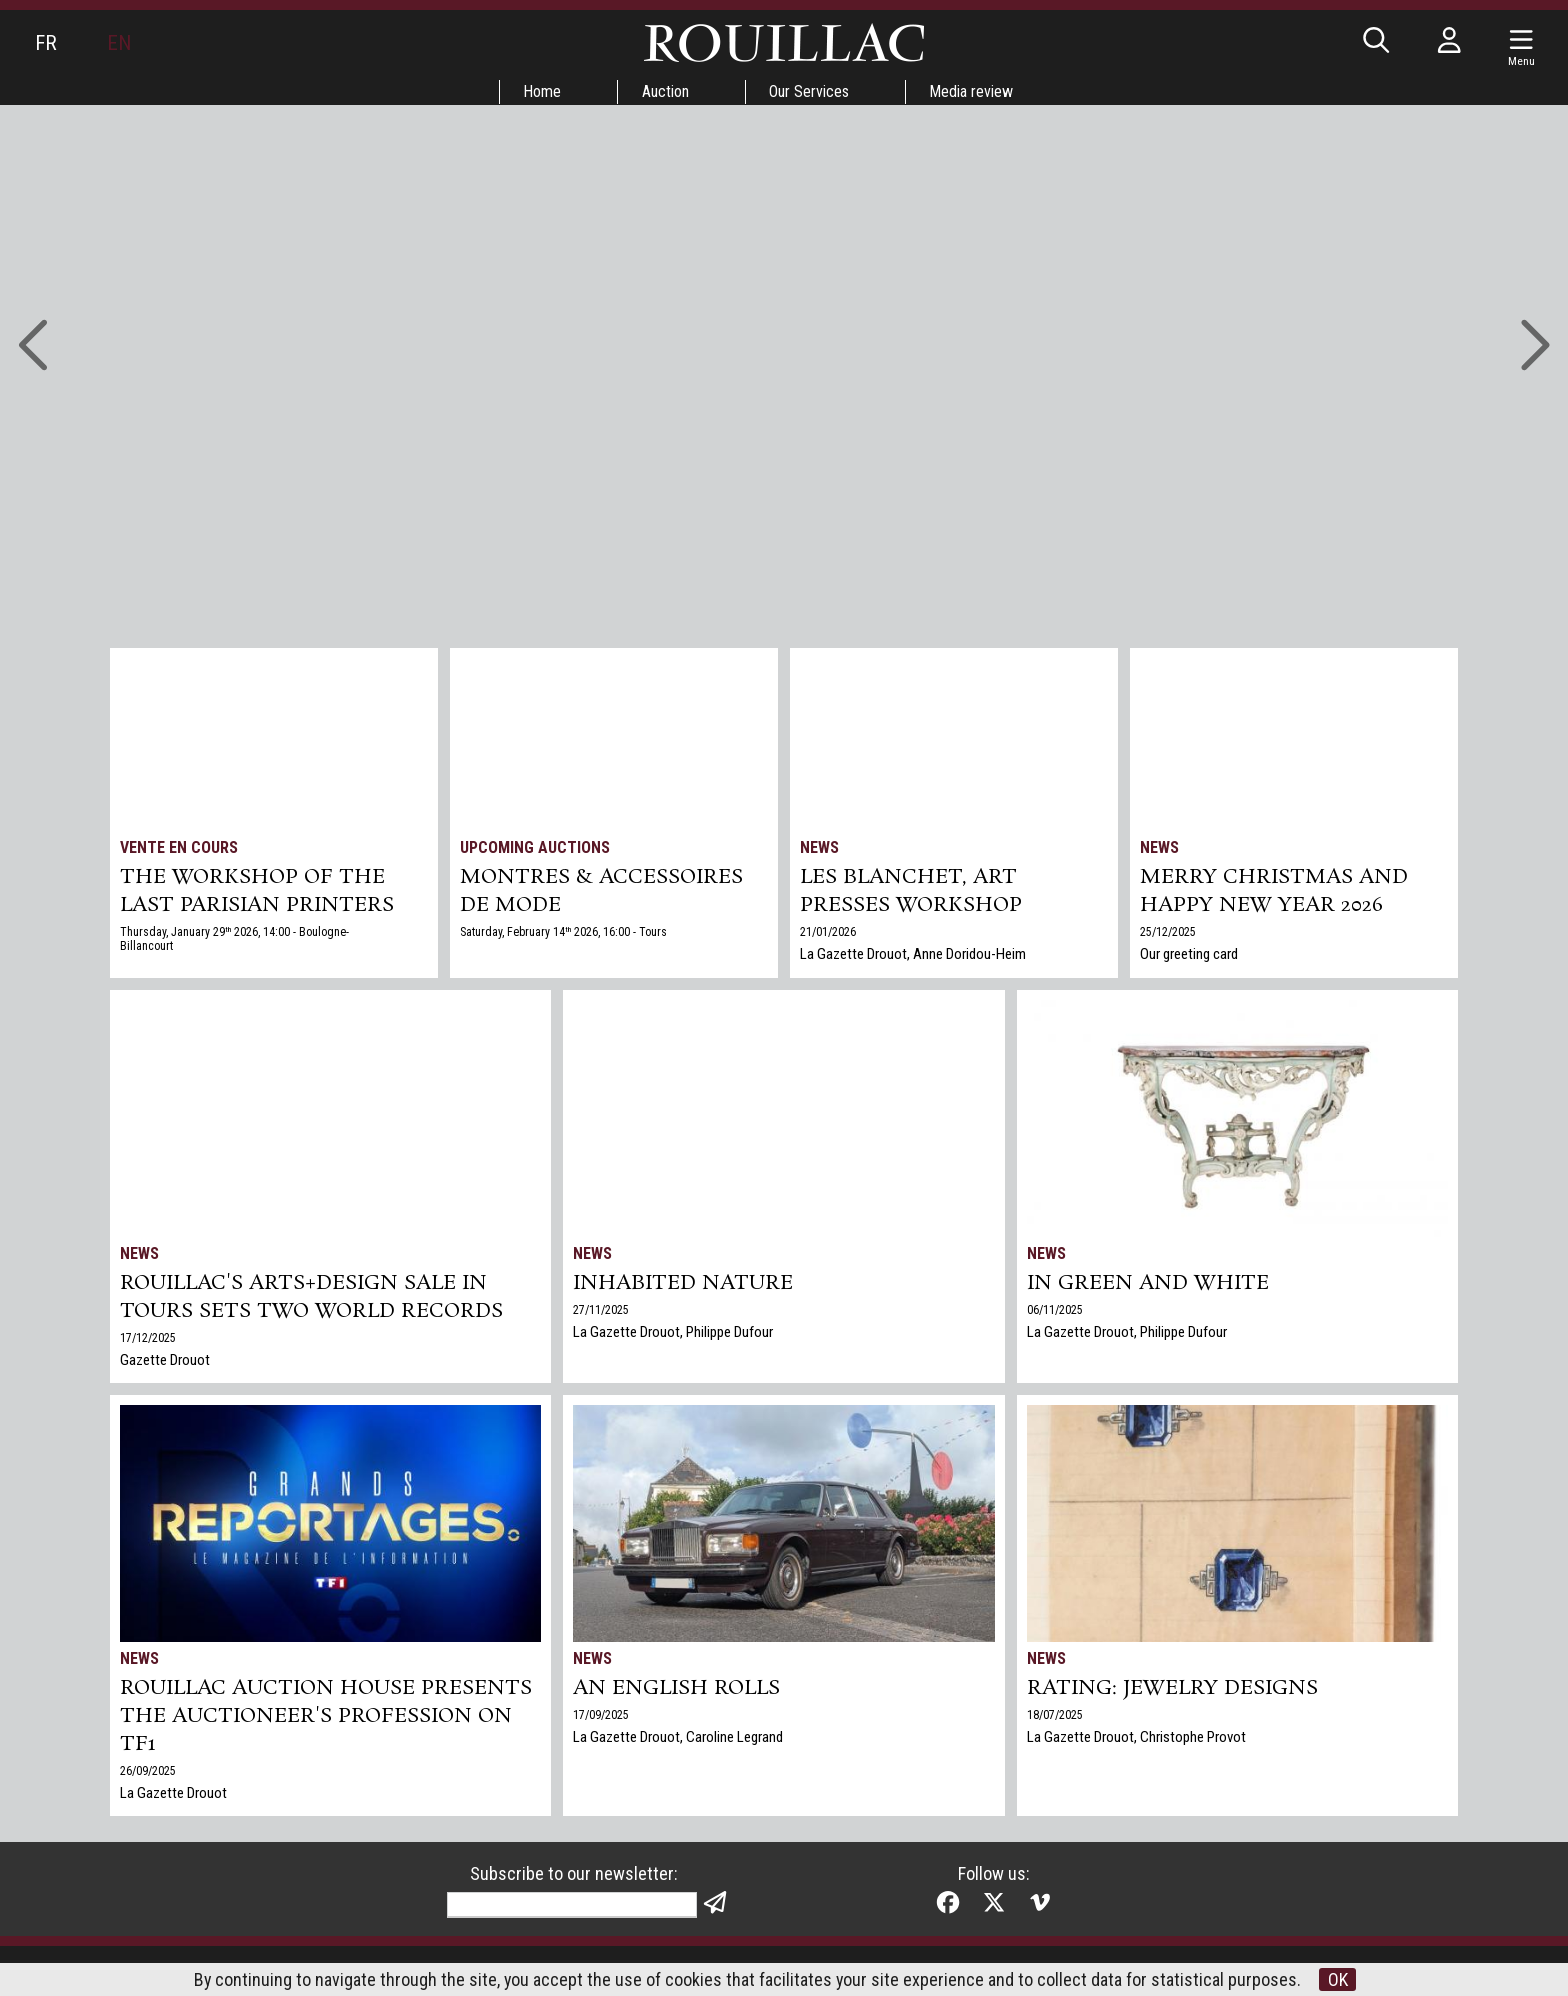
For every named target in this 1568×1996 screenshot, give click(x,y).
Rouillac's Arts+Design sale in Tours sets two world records (311, 1297)
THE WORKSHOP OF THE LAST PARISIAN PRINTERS (257, 891)
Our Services (810, 91)
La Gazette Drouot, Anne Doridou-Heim (913, 954)
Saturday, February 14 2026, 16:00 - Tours (563, 932)
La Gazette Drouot (173, 1793)
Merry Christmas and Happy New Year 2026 (1274, 891)
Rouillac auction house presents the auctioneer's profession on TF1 (326, 1716)
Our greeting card (1189, 954)
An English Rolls (676, 1688)
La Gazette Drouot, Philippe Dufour (673, 1332)
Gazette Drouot (165, 1360)
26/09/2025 (148, 1771)
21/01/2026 (828, 932)
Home (542, 91)
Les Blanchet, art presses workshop (911, 891)
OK (1339, 1979)
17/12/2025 (148, 1338)
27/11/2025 (601, 1310)
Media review (973, 91)
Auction (665, 91)
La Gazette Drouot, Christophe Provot (1136, 1737)
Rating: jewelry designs (1172, 1688)
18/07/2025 (1055, 1715)
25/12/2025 (1168, 932)
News (819, 847)
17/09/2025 (601, 1715)
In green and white (1148, 1283)
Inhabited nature (683, 1283)
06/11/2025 (1055, 1310)
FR (46, 43)
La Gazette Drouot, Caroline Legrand (678, 1737)
